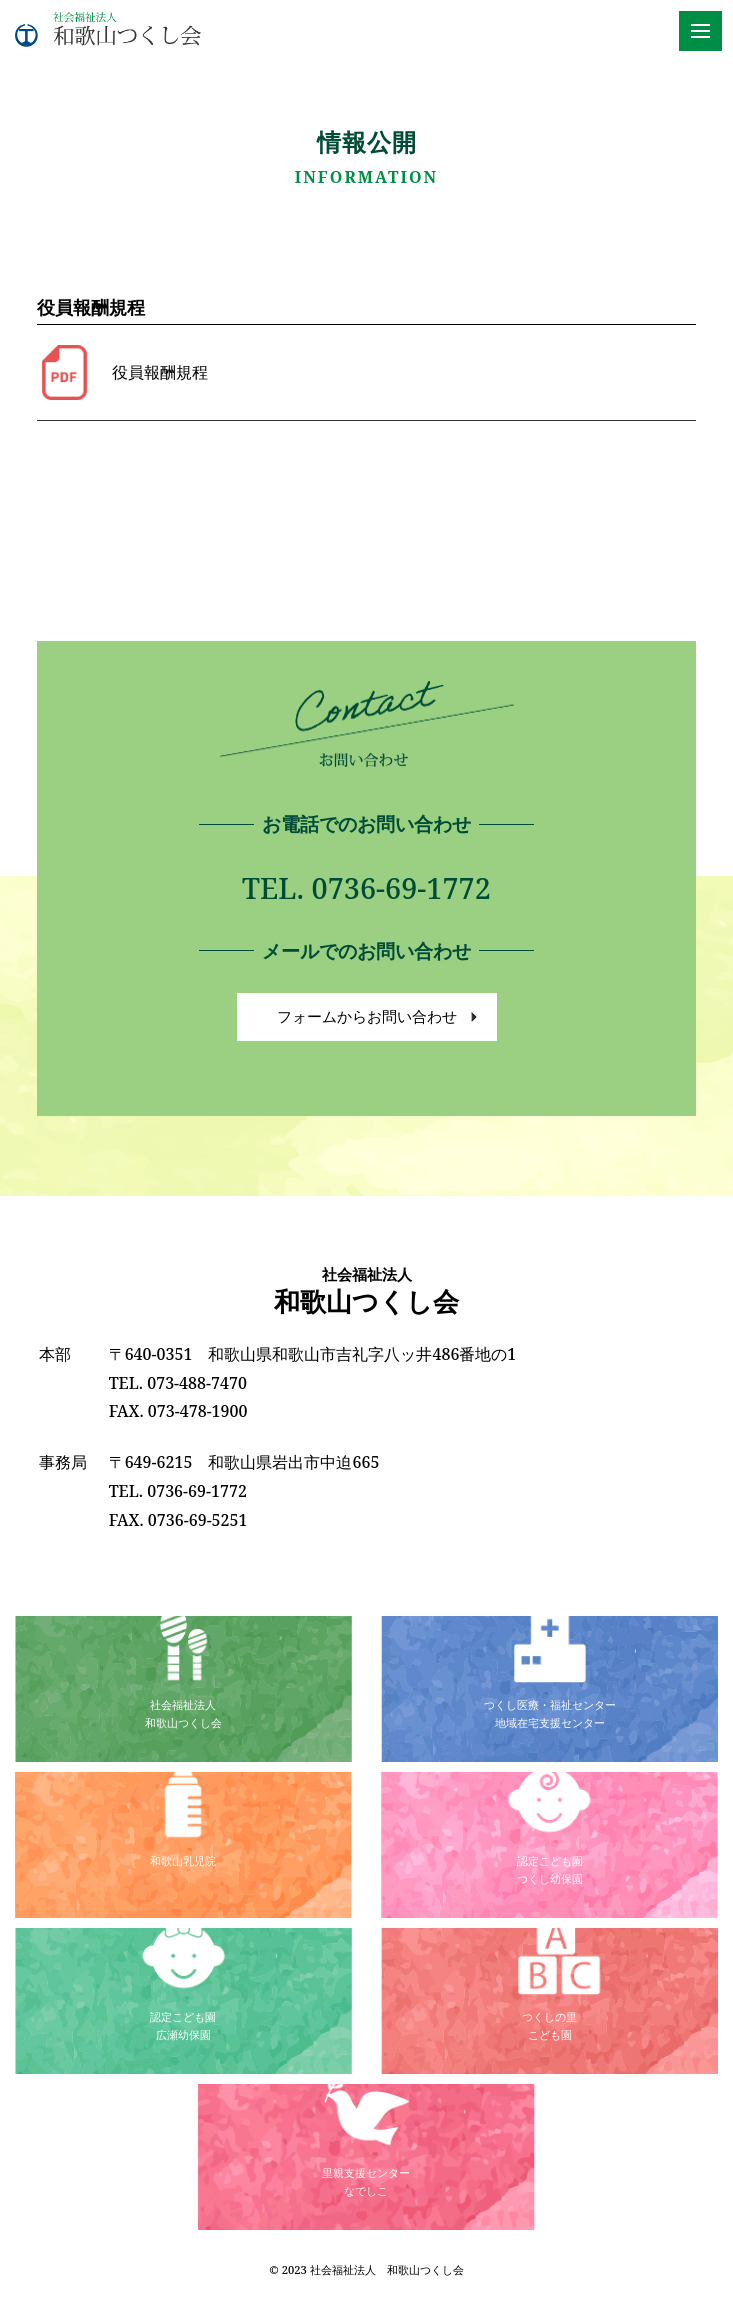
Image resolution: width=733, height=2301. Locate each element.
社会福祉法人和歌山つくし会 (183, 1713)
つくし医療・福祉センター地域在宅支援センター (550, 1713)
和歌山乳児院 (183, 1860)
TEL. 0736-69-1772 (366, 887)
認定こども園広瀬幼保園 (183, 2025)
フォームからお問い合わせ (367, 1016)
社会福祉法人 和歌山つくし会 (387, 2269)
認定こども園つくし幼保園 (550, 1869)
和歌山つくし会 (366, 1291)
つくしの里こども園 (549, 2025)
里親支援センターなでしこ (366, 2181)
